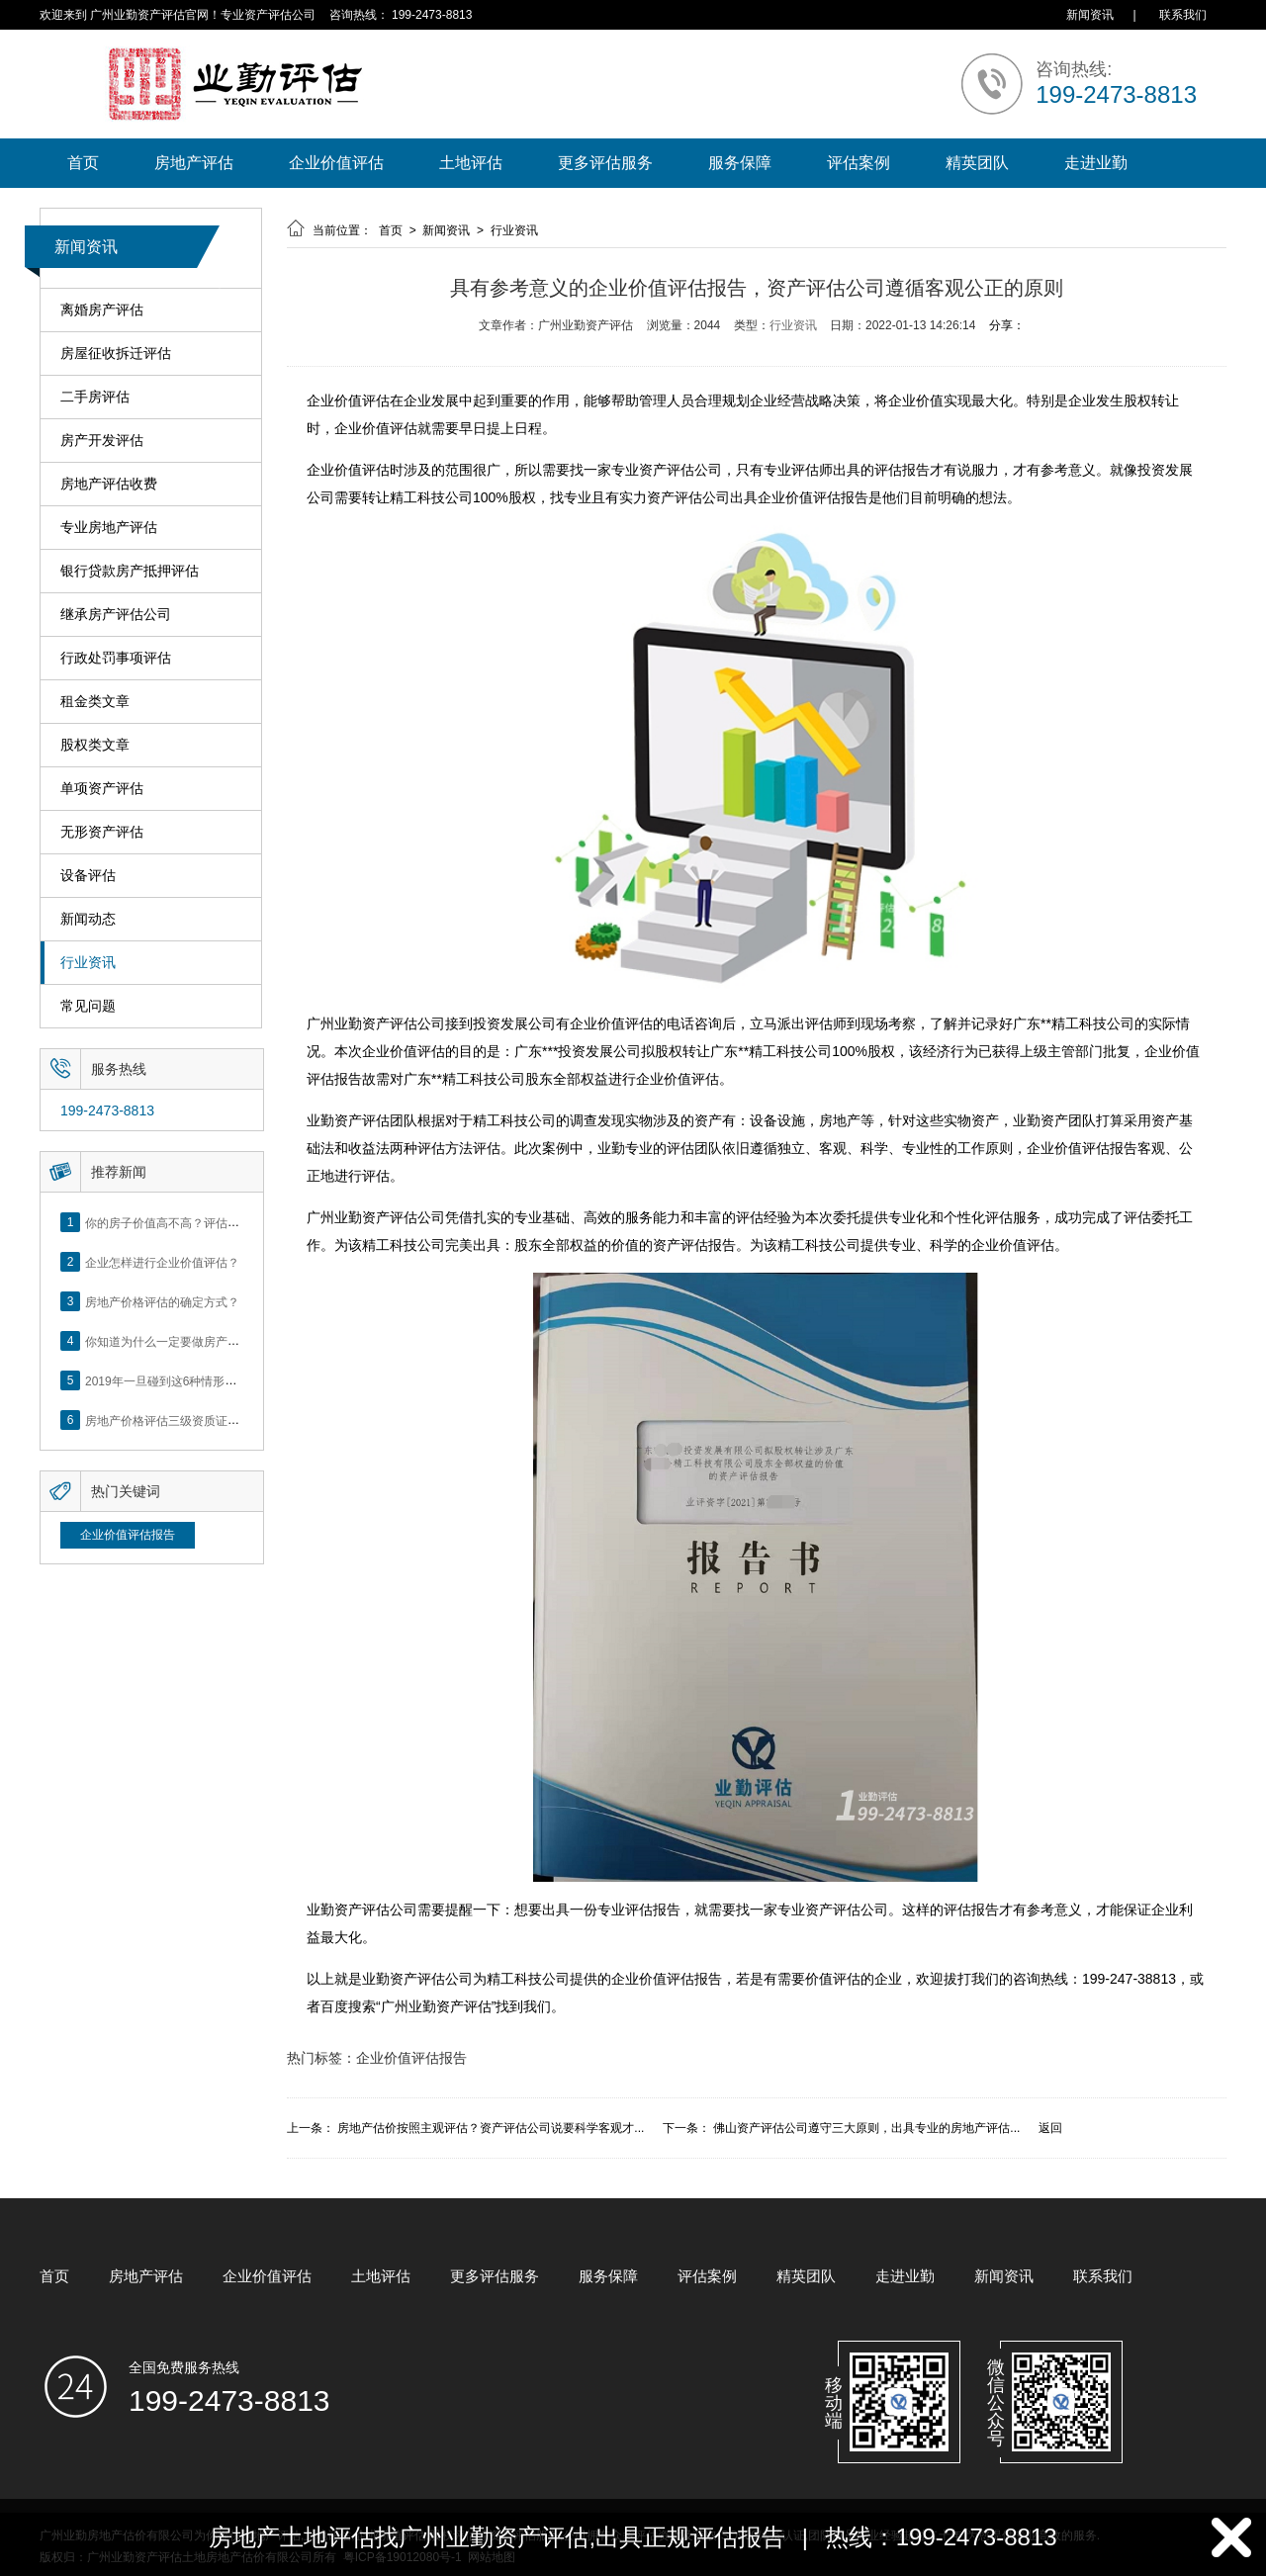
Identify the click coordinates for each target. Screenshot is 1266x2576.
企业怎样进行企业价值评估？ (162, 1262)
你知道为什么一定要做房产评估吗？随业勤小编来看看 (227, 1341)
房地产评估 (193, 162)
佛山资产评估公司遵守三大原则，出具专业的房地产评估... (866, 2128)
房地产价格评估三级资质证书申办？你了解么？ (209, 1420)
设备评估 (88, 875)
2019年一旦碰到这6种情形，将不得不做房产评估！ (220, 1380)
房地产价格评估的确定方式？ (162, 1301)
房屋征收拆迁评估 (115, 353)
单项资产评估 (101, 788)
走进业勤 (1096, 162)
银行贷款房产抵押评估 (129, 571)
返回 (1050, 2128)
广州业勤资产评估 (436, 2006)
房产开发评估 (101, 440)
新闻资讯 (1090, 15)
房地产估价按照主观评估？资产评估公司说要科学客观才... (490, 2128)
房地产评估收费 (108, 484)
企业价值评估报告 (127, 1535)
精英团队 (977, 162)
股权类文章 (95, 745)
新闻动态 (88, 919)
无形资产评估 (101, 832)
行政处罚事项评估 (115, 658)
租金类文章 (95, 701)
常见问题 (88, 1006)
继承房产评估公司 (115, 614)
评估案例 (858, 162)
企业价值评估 (336, 162)
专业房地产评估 (108, 527)
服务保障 (739, 162)
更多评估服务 (605, 162)
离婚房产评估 (101, 310)
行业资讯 (88, 962)
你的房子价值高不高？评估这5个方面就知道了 (207, 1222)
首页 (83, 162)
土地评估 (470, 162)
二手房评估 (95, 397)
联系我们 (1183, 15)
